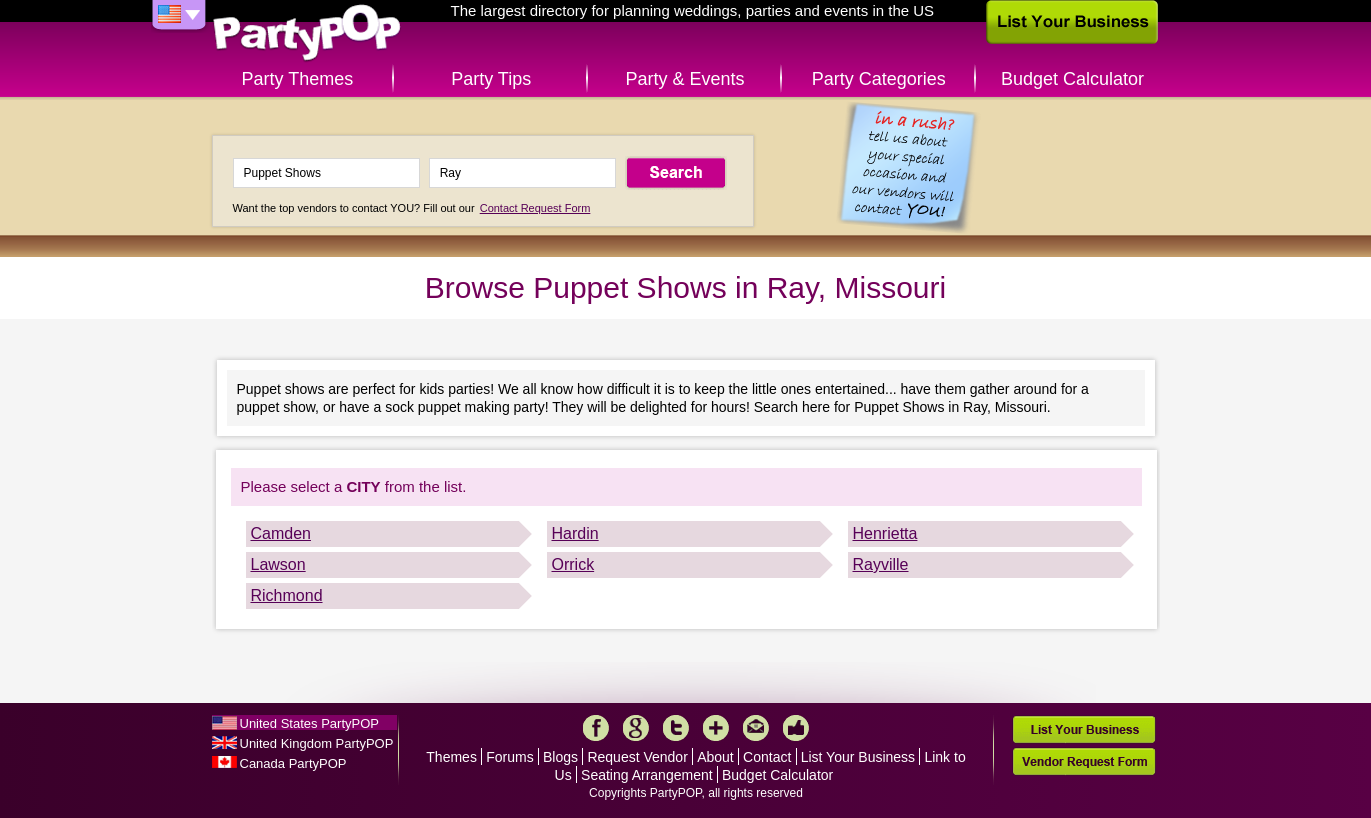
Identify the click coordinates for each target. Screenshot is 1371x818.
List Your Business (858, 757)
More (716, 728)
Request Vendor (637, 757)
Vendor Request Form (1084, 761)
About (715, 757)
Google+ (636, 728)
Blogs (560, 757)
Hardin (575, 533)
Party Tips (491, 79)
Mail (756, 728)
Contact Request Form (535, 208)
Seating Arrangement (647, 775)
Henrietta (885, 533)
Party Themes (298, 79)
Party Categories (879, 79)
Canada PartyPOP (293, 763)
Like (796, 728)
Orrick (573, 564)
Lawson (278, 564)
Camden (281, 533)
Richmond (287, 595)
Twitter (676, 728)
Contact (767, 757)
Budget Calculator (1072, 79)
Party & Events (684, 79)
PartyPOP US (307, 33)
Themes (451, 757)
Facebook (596, 728)
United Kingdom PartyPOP (317, 743)
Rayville (881, 564)
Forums (509, 757)
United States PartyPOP (309, 723)
